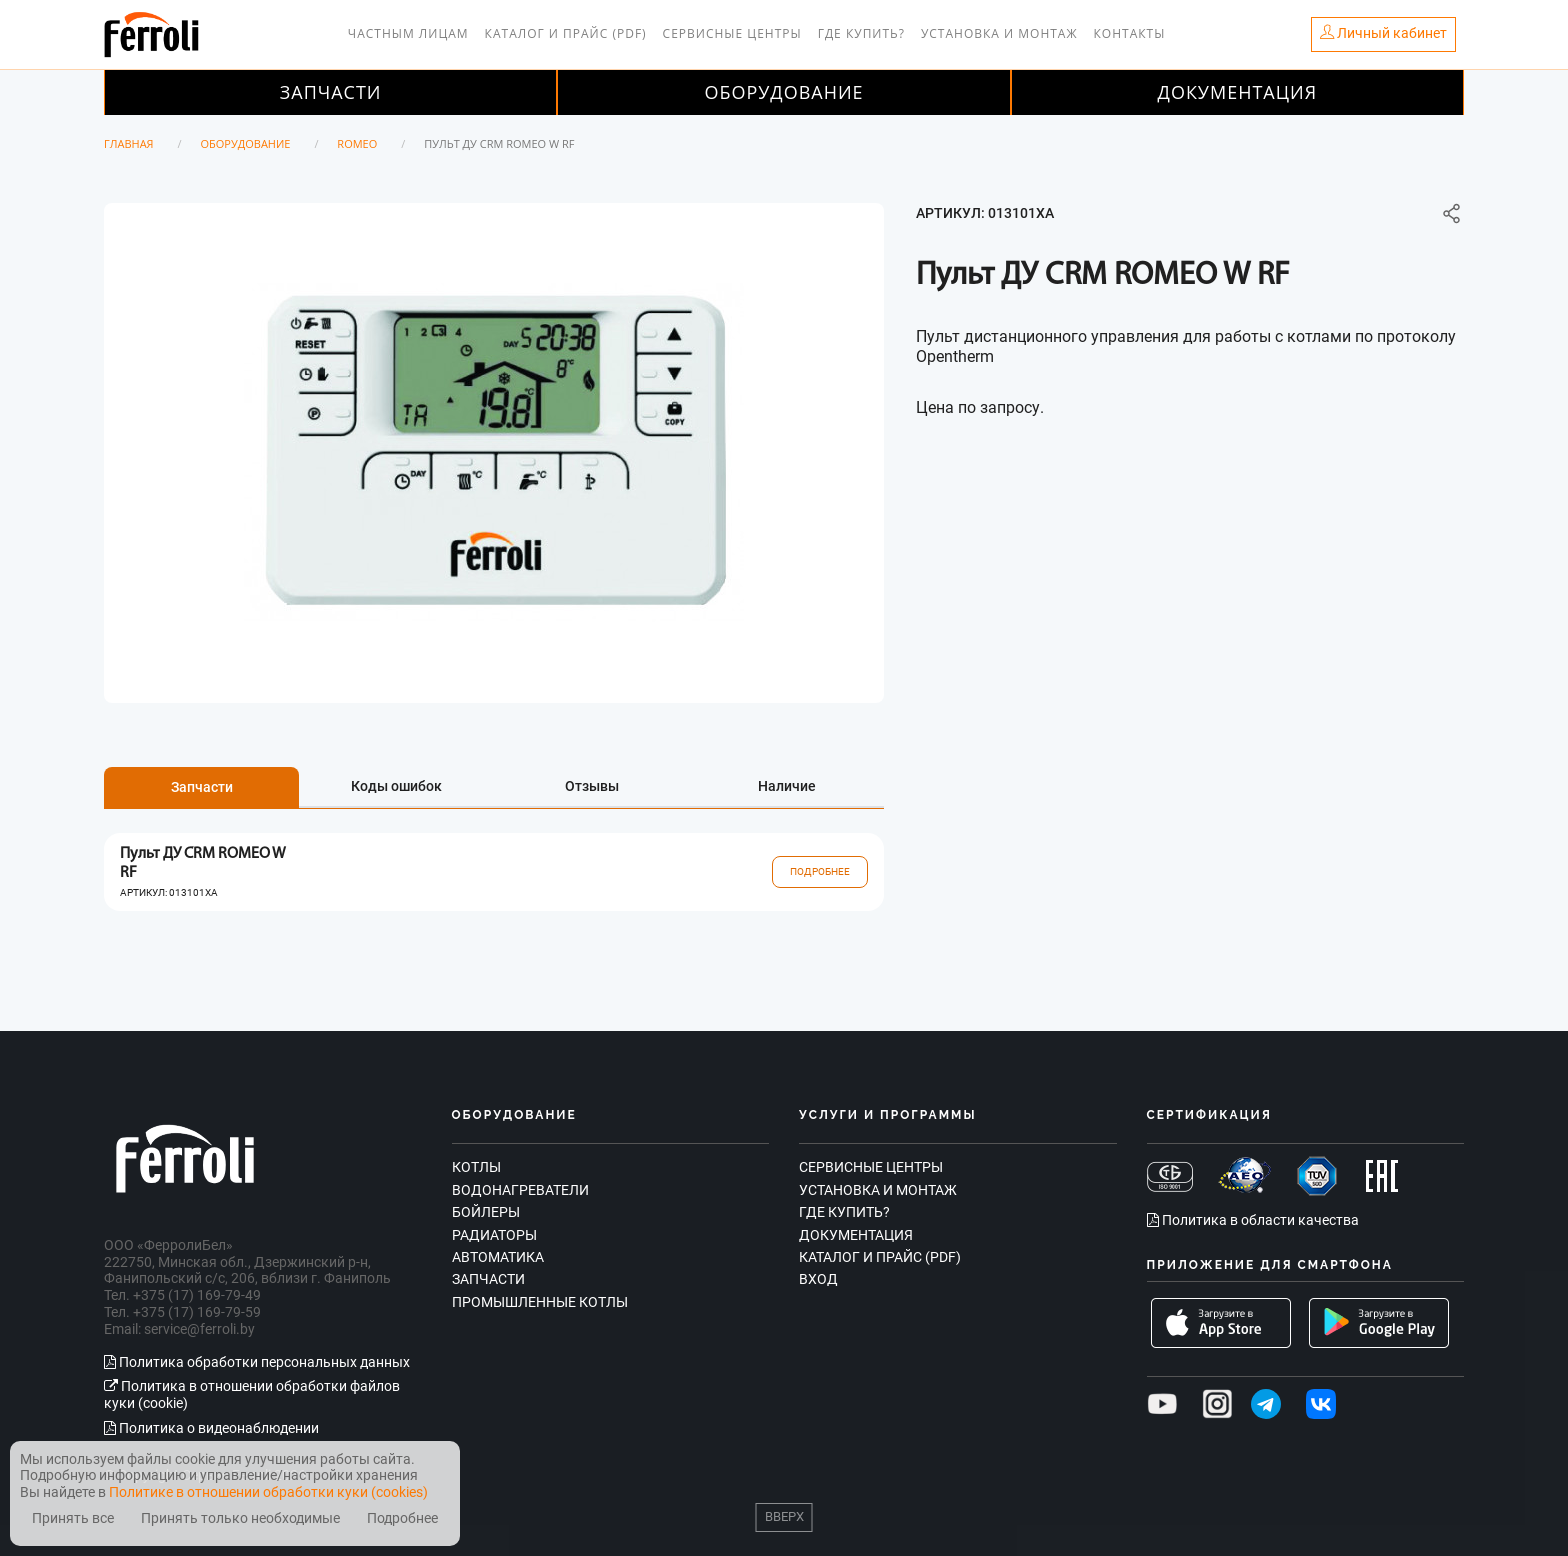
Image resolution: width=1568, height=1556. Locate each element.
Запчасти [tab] (202, 787)
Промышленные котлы (540, 1302)
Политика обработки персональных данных (257, 1362)
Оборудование (783, 92)
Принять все (73, 1518)
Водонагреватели (520, 1190)
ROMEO (357, 143)
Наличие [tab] (787, 786)
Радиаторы (494, 1235)
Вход (818, 1279)
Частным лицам (408, 33)
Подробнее (820, 871)
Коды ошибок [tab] (396, 786)
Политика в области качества (1253, 1220)
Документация (1238, 92)
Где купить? (861, 33)
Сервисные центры (732, 33)
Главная (129, 143)
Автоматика (498, 1257)
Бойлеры (486, 1212)
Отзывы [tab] (592, 786)
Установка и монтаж (999, 33)
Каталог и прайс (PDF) (566, 33)
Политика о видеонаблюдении (211, 1428)
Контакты (1130, 33)
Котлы (476, 1167)
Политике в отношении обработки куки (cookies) (268, 1492)
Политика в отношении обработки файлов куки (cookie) (252, 1394)
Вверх (784, 1516)
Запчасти (331, 92)
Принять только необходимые (240, 1518)
